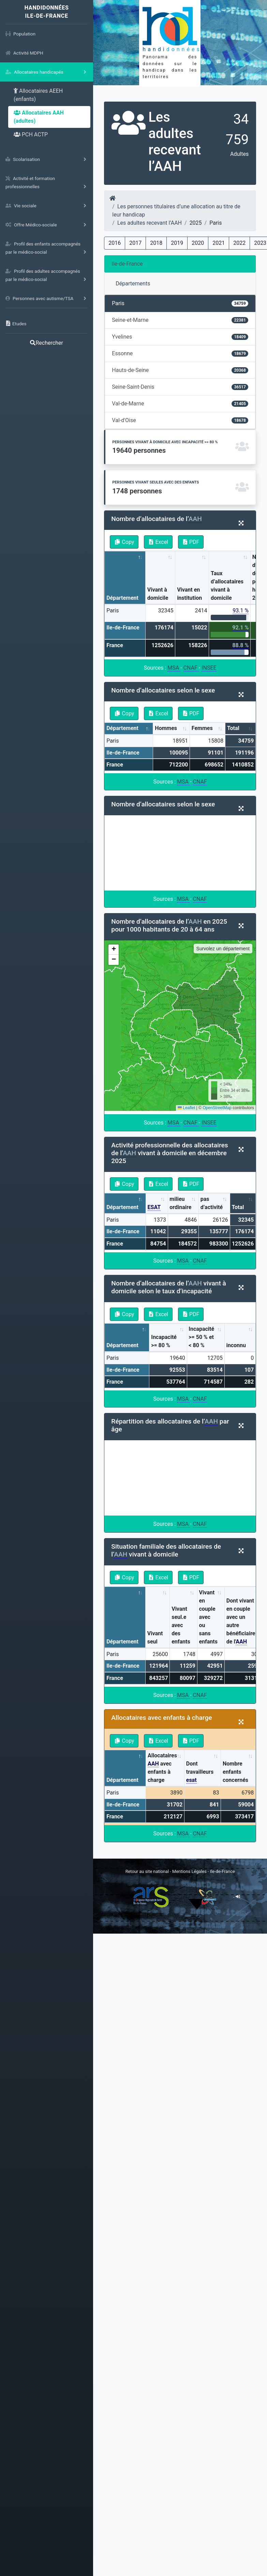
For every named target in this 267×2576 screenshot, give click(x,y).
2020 (198, 243)
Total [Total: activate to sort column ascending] (233, 728)
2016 (114, 243)
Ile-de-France (127, 263)
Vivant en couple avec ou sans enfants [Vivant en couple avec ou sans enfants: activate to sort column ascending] (208, 1617)
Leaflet (186, 1107)
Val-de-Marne (180, 403)
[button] (113, 949)
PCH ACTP (31, 134)
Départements (133, 283)
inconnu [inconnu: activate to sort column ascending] (236, 1345)
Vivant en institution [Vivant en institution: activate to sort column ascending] (189, 593)
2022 (239, 243)
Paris (180, 303)
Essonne (180, 353)
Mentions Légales (190, 1871)
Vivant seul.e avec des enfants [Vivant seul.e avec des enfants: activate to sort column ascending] (181, 1625)
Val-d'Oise (180, 420)
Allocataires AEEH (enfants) (38, 95)
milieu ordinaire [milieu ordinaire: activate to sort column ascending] (180, 1203)
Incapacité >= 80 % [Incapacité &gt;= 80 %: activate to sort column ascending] (164, 1341)
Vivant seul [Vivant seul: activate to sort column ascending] (155, 1637)
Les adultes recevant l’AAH (149, 223)
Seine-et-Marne (180, 320)
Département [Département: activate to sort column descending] (122, 598)
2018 (156, 243)
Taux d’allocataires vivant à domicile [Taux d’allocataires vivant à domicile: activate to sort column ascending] (227, 585)
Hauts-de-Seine (180, 370)
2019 (177, 243)
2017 (135, 243)
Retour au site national (147, 1871)
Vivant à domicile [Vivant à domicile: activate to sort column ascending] (157, 593)
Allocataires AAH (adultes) (39, 116)
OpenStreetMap (217, 1107)
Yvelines (180, 336)
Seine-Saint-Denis (180, 387)
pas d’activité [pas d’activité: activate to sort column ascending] (212, 1203)
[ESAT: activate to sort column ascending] (157, 1203)
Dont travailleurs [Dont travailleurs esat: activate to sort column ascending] (199, 1772)
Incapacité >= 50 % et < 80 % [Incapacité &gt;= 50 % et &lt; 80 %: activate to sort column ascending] (201, 1337)
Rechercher (46, 343)
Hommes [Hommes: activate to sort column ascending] (166, 728)
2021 (218, 243)
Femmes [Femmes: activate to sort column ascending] (202, 728)
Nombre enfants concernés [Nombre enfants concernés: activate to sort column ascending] (235, 1771)
